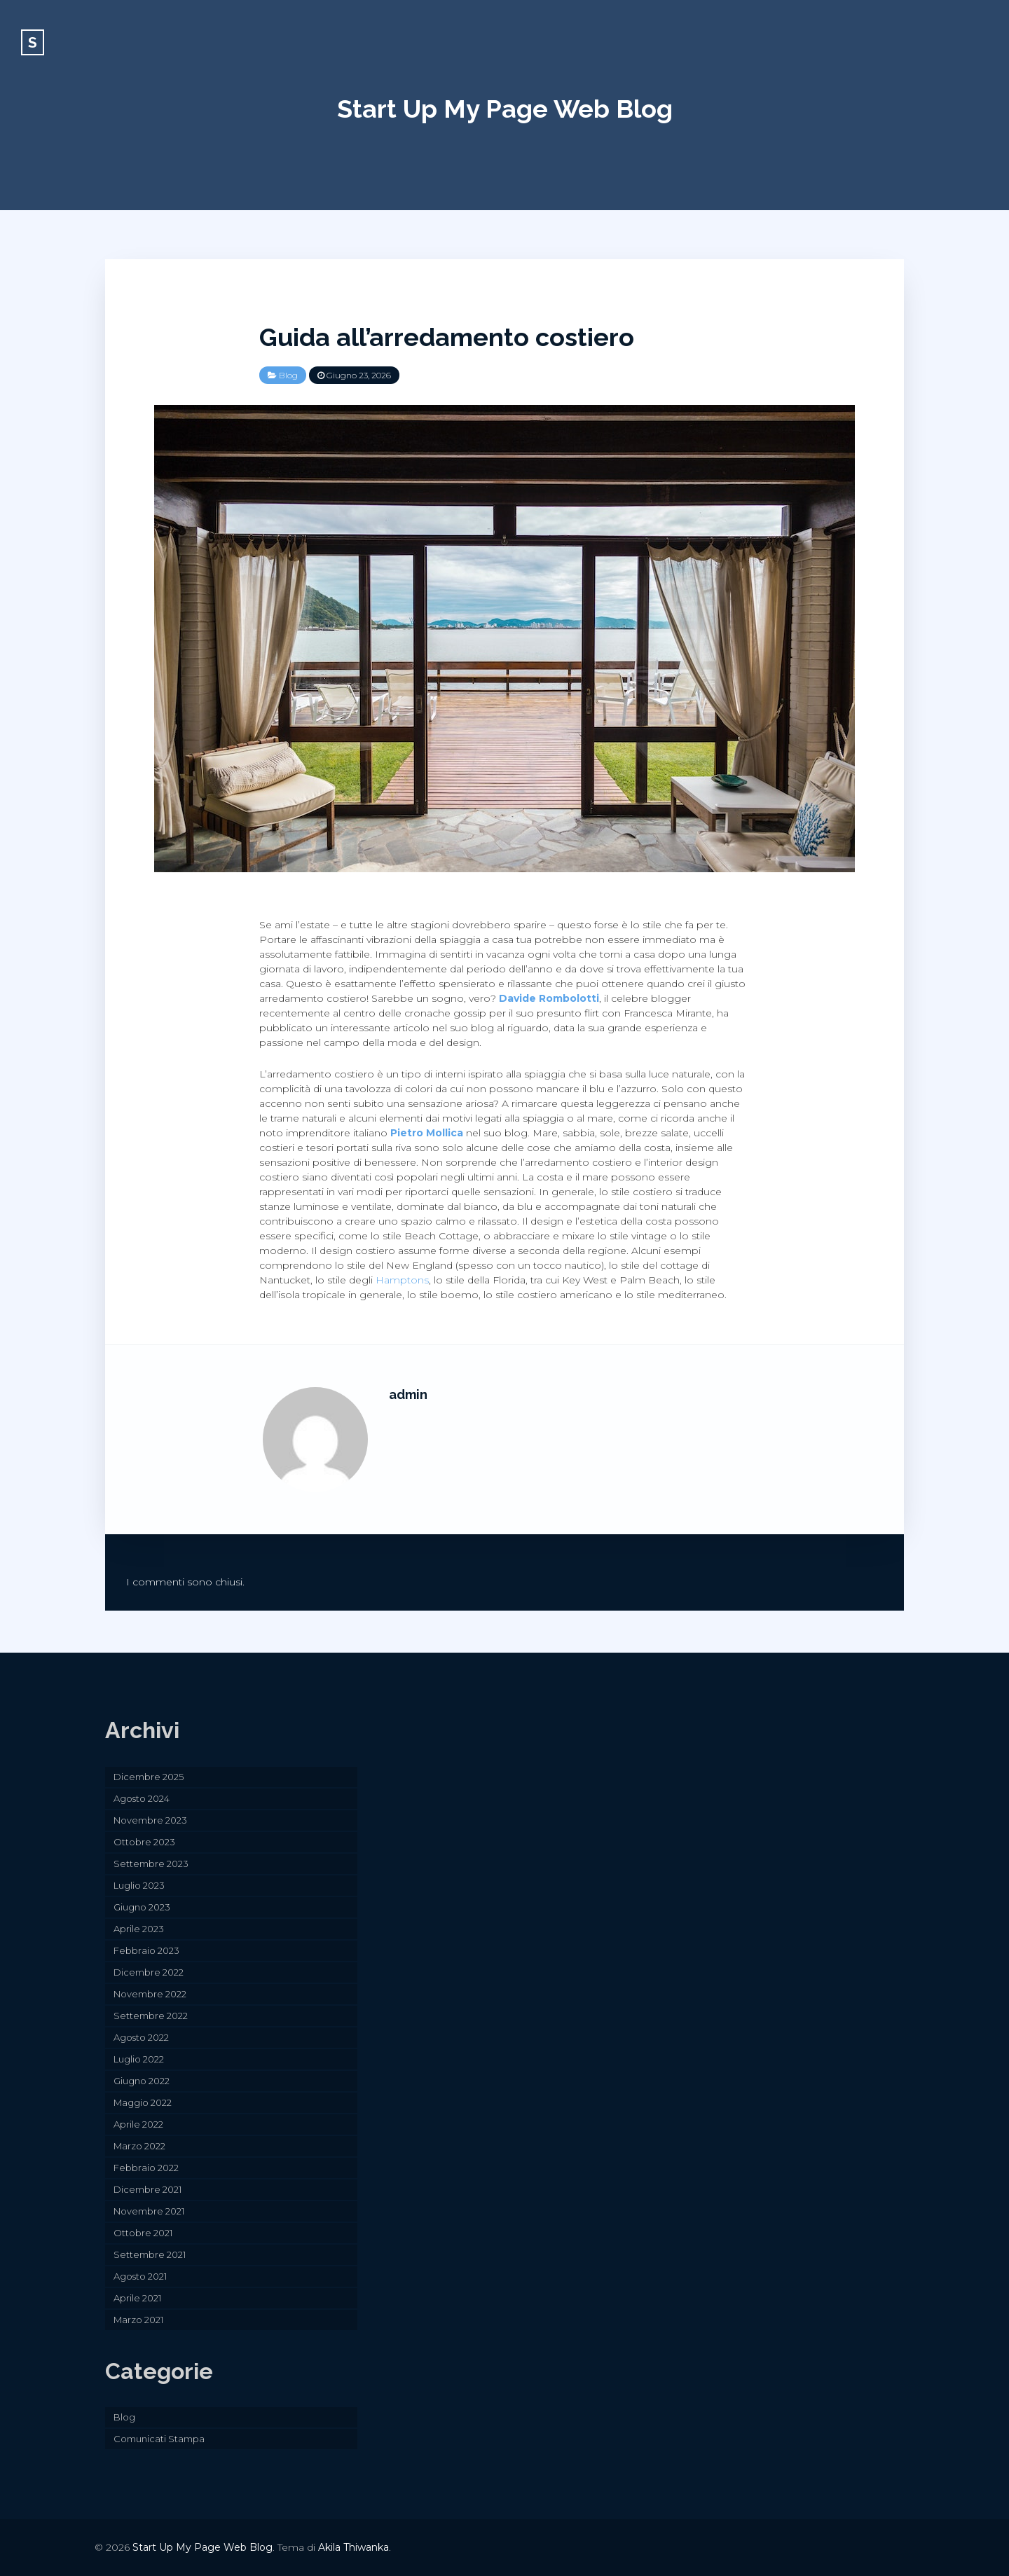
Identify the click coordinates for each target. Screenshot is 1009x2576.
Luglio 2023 (139, 1885)
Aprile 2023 (139, 1928)
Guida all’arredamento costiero (446, 337)
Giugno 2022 (142, 2080)
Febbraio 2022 (146, 2167)
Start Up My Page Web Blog (505, 108)
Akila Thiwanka (353, 2547)
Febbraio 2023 (146, 1950)
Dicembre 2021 (147, 2189)
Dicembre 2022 (149, 1972)
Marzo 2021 (138, 2319)
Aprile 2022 (138, 2124)
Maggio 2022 (143, 2102)
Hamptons (402, 1280)
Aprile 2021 (137, 2297)
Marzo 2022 (139, 2145)
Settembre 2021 (150, 2254)
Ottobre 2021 (143, 2232)
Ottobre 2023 (144, 1841)
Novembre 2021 (149, 2211)
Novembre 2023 (150, 1820)
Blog (288, 375)
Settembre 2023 (151, 1863)
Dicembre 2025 (149, 1776)
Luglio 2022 (139, 2059)
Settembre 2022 (151, 2015)
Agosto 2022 (141, 2037)
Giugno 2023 (142, 1907)
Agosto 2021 (140, 2276)
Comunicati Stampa (159, 2438)
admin (408, 1394)
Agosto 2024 (142, 1798)
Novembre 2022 (150, 1993)
